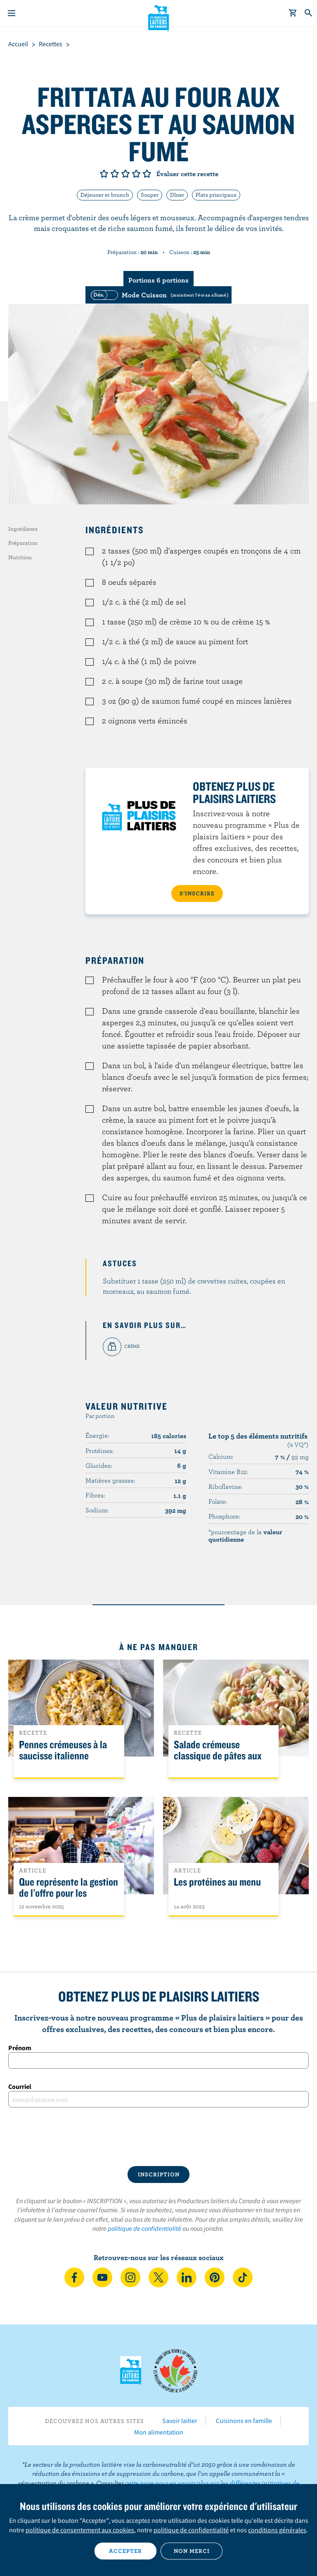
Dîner (177, 194)
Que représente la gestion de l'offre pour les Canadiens (68, 1893)
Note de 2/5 (114, 174)
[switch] (158, 295)
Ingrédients (23, 528)
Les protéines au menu (217, 1882)
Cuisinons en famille (244, 2420)
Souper (149, 194)
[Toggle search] (308, 13)
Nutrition (20, 557)
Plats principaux (216, 194)
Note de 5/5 (147, 174)
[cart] (293, 13)
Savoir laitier (179, 2420)
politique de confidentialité (144, 2228)
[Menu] (11, 13)
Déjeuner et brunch (104, 194)
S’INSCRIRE (197, 893)
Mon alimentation (158, 2432)
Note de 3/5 (125, 174)
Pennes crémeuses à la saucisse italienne (63, 1750)
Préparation (23, 542)
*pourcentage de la (245, 1535)
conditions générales (277, 2530)
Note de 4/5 (136, 174)
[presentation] (158, 2137)
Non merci (192, 2551)
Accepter (125, 2551)
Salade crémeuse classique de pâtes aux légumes (218, 1756)
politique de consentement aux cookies (80, 2530)
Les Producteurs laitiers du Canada (158, 16)
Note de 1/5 (104, 174)
